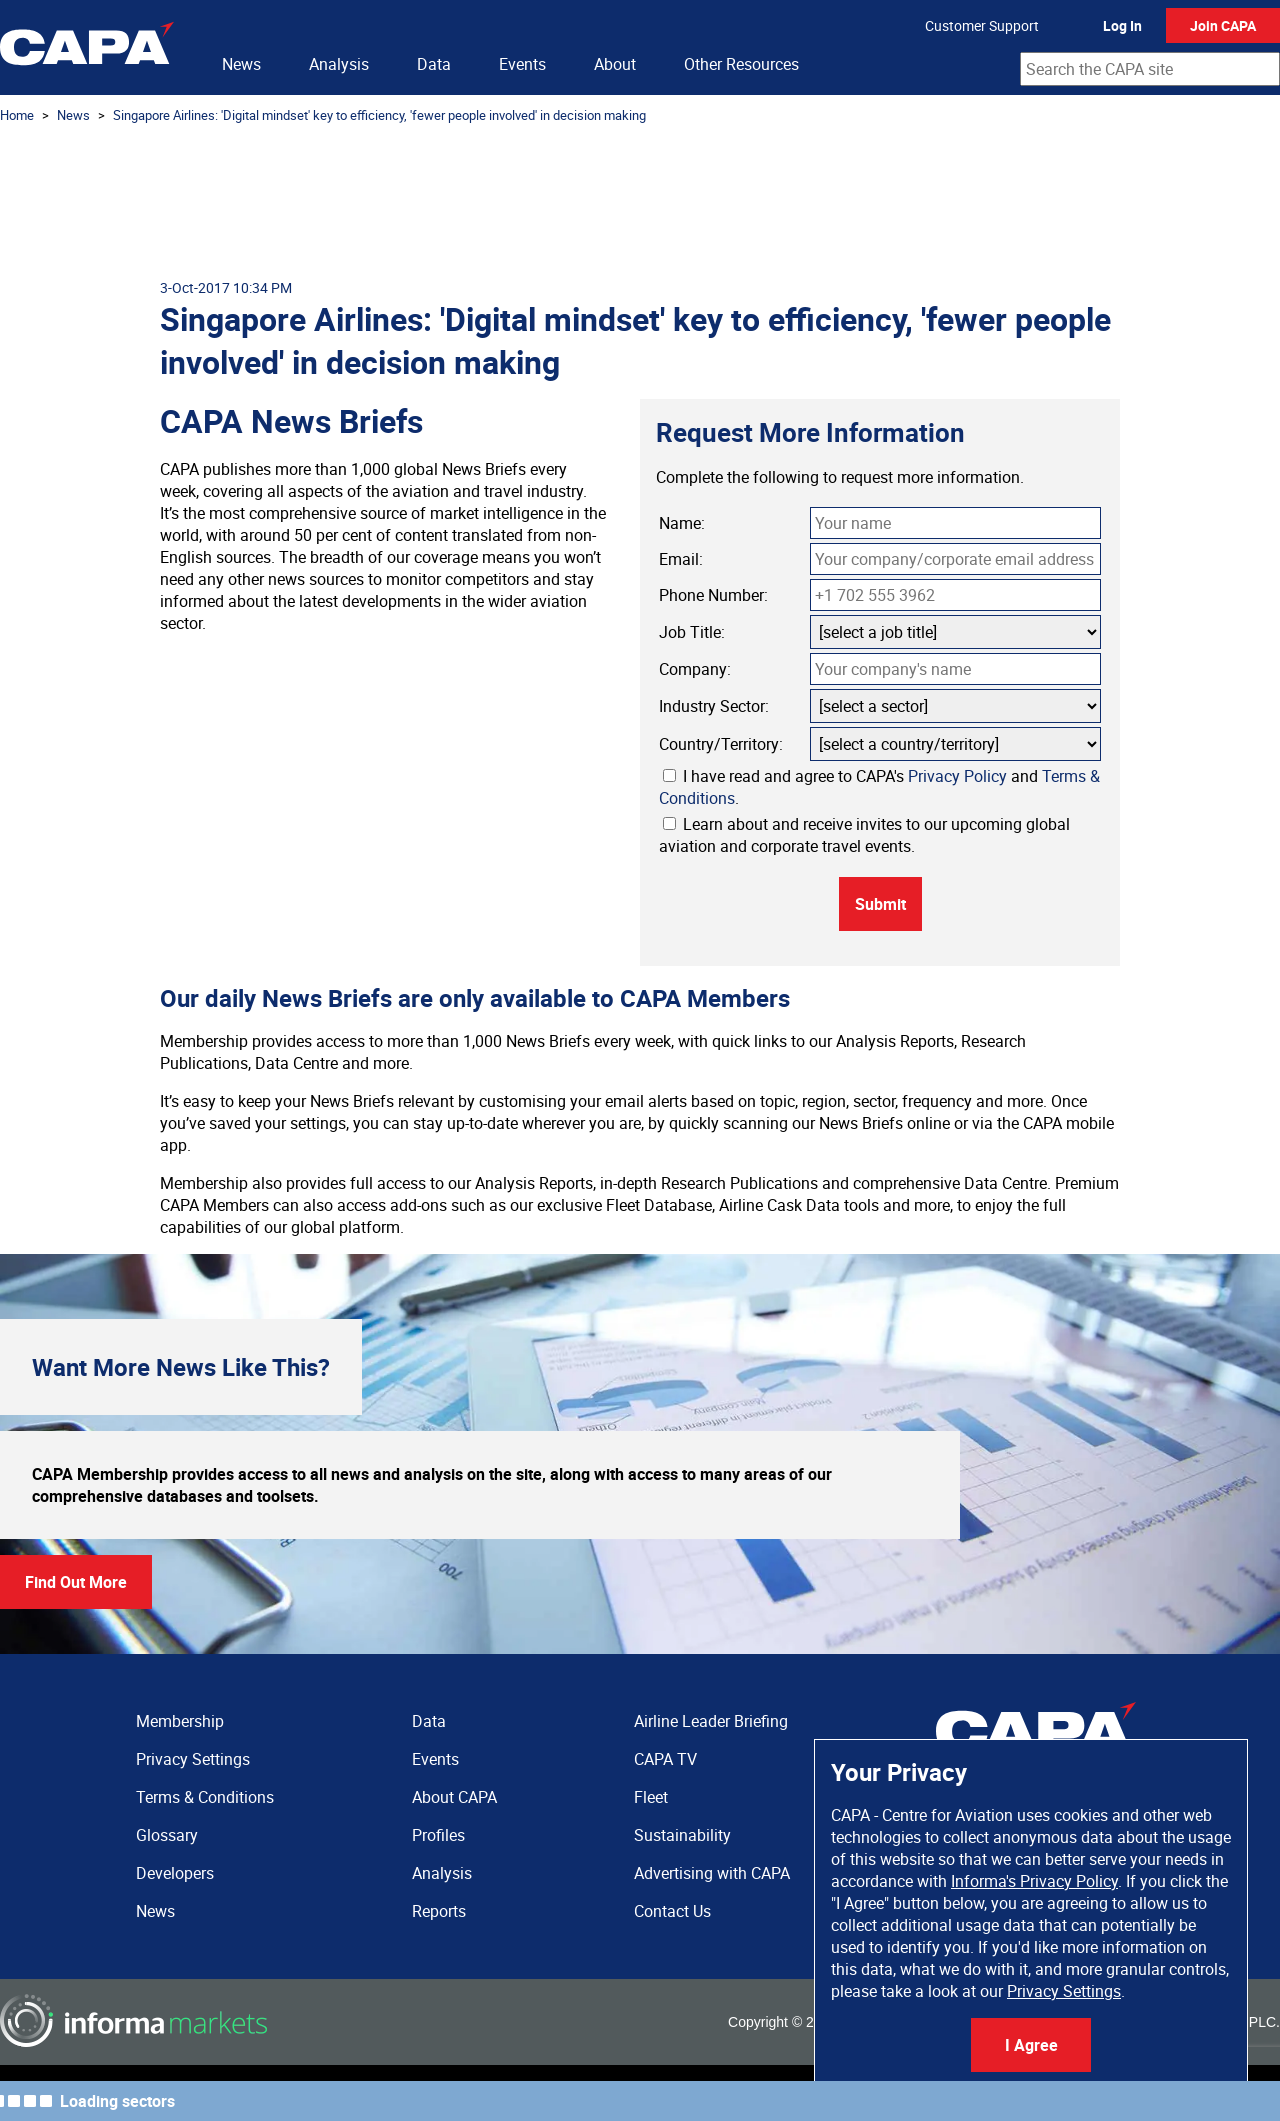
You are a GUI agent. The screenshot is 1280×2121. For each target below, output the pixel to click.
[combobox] (1150, 69)
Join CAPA (1223, 25)
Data (434, 64)
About (615, 64)
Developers (175, 1873)
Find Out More (76, 1582)
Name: (682, 523)
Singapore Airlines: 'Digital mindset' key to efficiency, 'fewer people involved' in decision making (379, 115)
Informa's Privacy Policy (1034, 1881)
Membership (180, 1721)
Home (17, 115)
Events (522, 64)
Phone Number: (713, 595)
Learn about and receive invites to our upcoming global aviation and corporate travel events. (864, 835)
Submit (880, 904)
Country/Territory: (721, 744)
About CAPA (454, 1797)
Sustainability (682, 1835)
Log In (1122, 25)
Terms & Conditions (205, 1797)
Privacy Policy (957, 776)
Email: (681, 559)
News (241, 64)
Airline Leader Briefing (711, 1721)
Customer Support (982, 25)
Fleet (651, 1797)
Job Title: (692, 632)
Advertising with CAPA (712, 1873)
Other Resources (741, 64)
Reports (439, 1911)
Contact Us (672, 1911)
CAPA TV (665, 1759)
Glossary (167, 1835)
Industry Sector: (714, 706)
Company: (695, 669)
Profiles (438, 1835)
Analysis (339, 64)
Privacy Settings (1064, 1991)
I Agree (1031, 2045)
